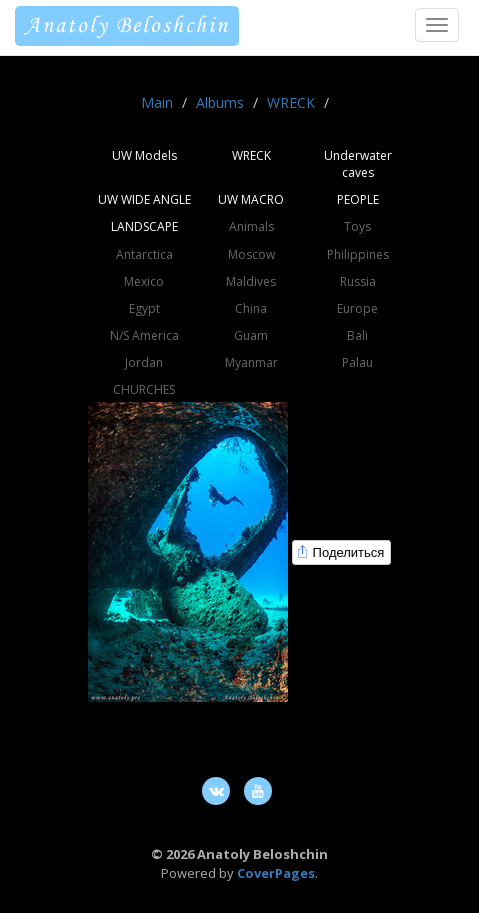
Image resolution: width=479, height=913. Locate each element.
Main (157, 102)
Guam (251, 335)
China (251, 308)
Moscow (251, 254)
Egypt (144, 308)
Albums (220, 102)
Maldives (251, 281)
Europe (357, 308)
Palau (357, 362)
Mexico (144, 281)
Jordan (144, 362)
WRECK (291, 102)
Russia (358, 281)
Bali (357, 335)
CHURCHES (144, 389)
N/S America (144, 335)
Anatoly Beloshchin (127, 26)
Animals (251, 226)
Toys (357, 226)
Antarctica (144, 254)
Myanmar (251, 362)
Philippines (358, 254)
